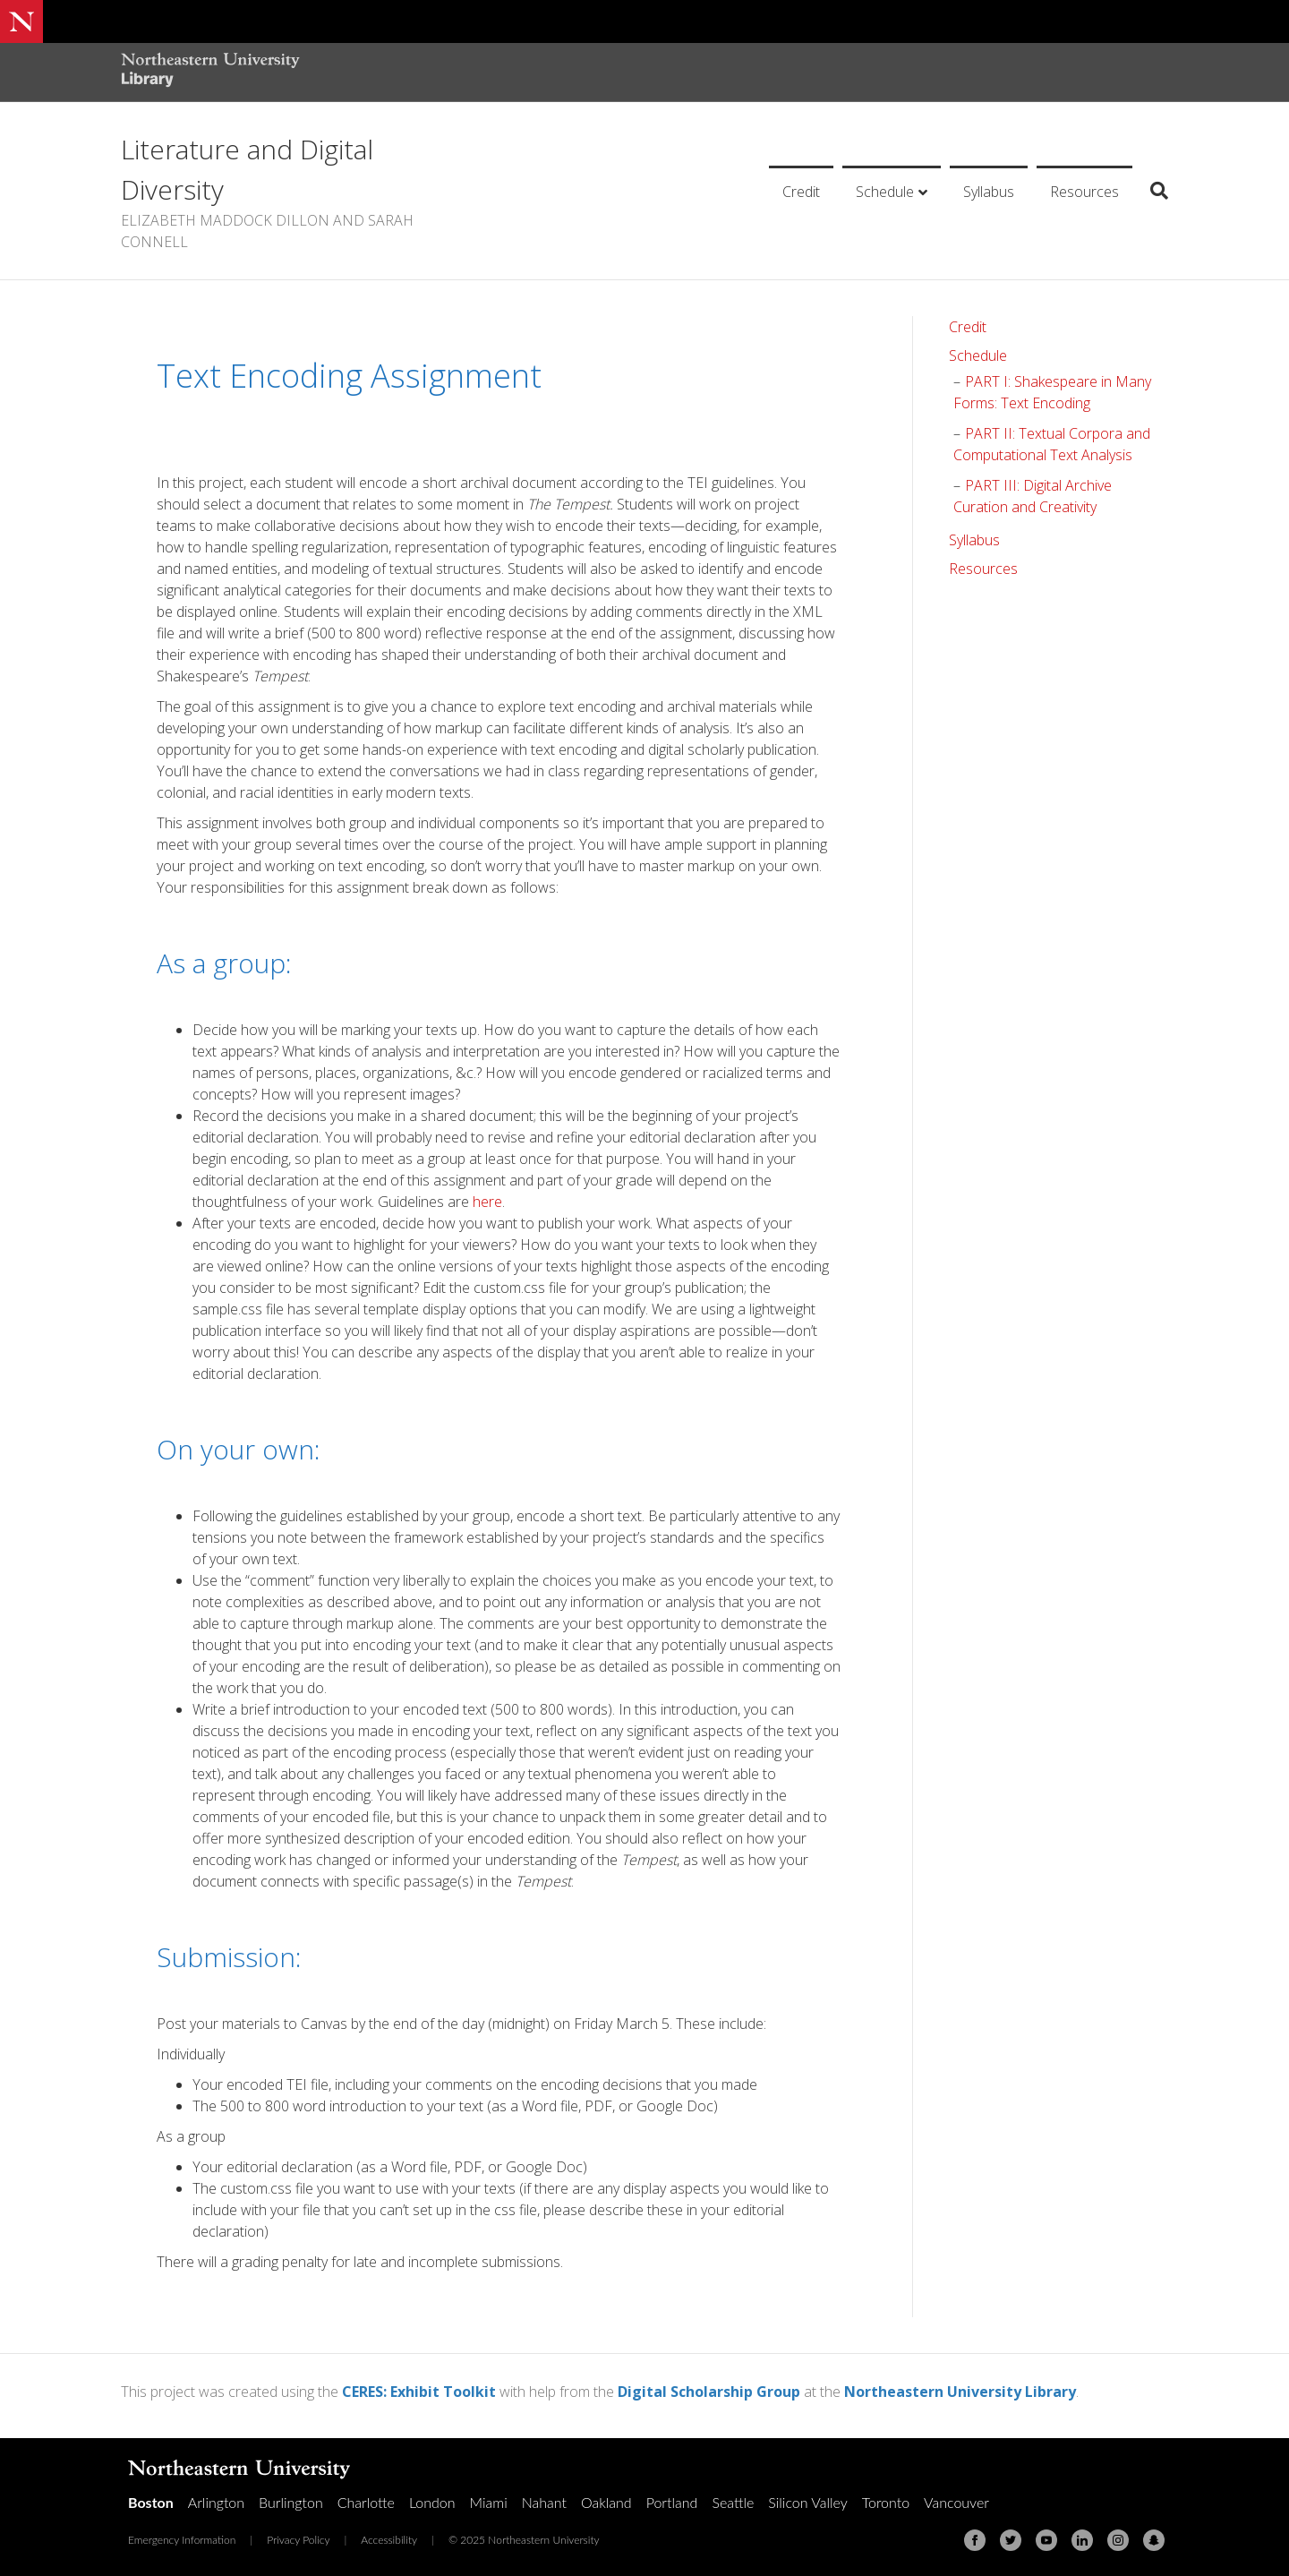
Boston (151, 2502)
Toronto (885, 2502)
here (487, 1201)
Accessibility (389, 2539)
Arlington (216, 2502)
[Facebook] (975, 2540)
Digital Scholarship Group (709, 2391)
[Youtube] (1046, 2540)
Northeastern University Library (960, 2391)
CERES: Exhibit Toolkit (419, 2391)
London (432, 2502)
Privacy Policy (298, 2539)
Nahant (544, 2502)
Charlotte (366, 2502)
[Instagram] (1118, 2540)
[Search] (1152, 190)
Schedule (885, 191)
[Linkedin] (1082, 2540)
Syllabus (988, 191)
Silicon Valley (807, 2502)
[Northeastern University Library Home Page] (210, 72)
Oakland (606, 2502)
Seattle (733, 2502)
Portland (672, 2502)
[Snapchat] (1154, 2540)
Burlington (291, 2502)
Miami (489, 2502)
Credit (801, 191)
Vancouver (956, 2502)
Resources (1084, 191)
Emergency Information (181, 2539)
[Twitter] (1010, 2540)
